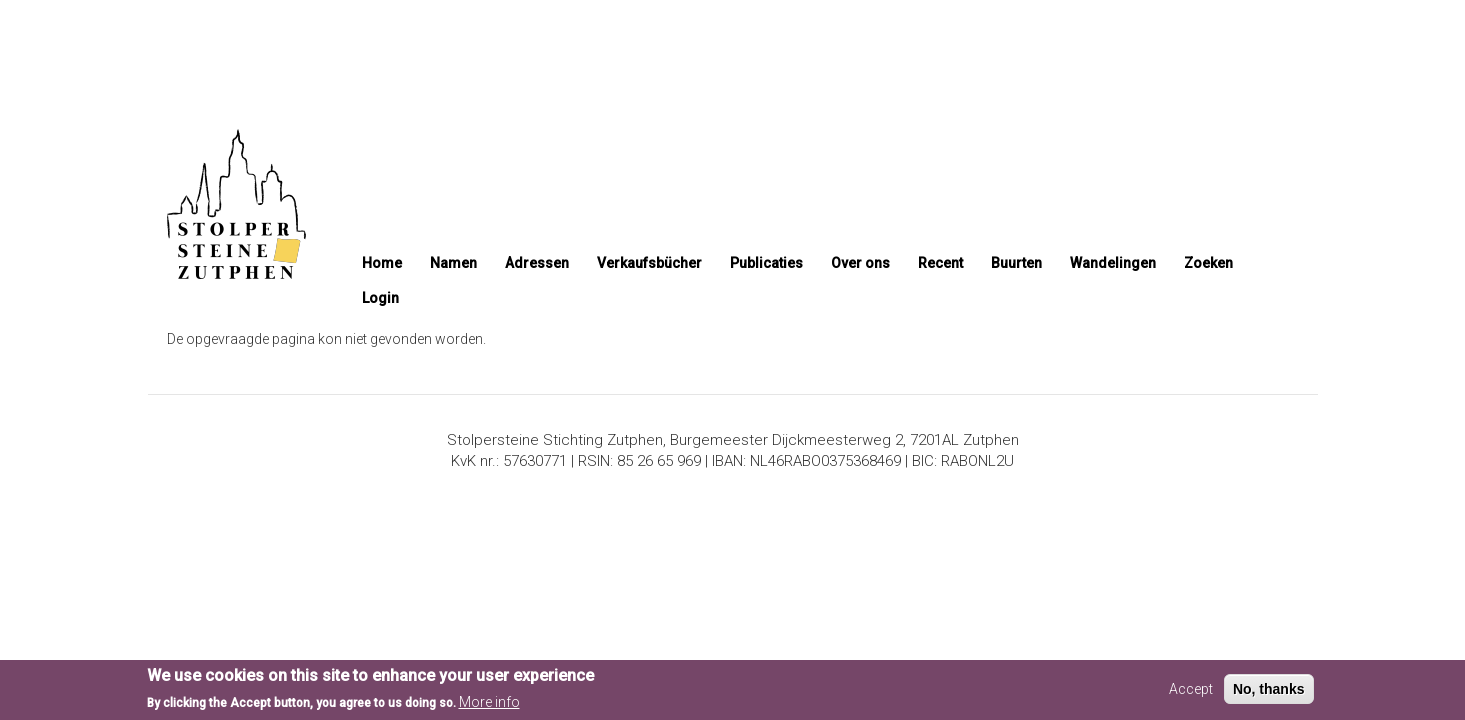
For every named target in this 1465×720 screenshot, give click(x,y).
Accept (1191, 692)
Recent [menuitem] (940, 263)
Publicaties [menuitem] (766, 263)
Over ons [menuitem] (860, 263)
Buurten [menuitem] (1016, 263)
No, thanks (1269, 692)
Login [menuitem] (380, 298)
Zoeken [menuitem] (1208, 263)
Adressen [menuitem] (537, 263)
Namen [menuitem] (453, 263)
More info (489, 706)
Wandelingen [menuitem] (1113, 263)
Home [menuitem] (382, 263)
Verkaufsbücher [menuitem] (649, 263)
